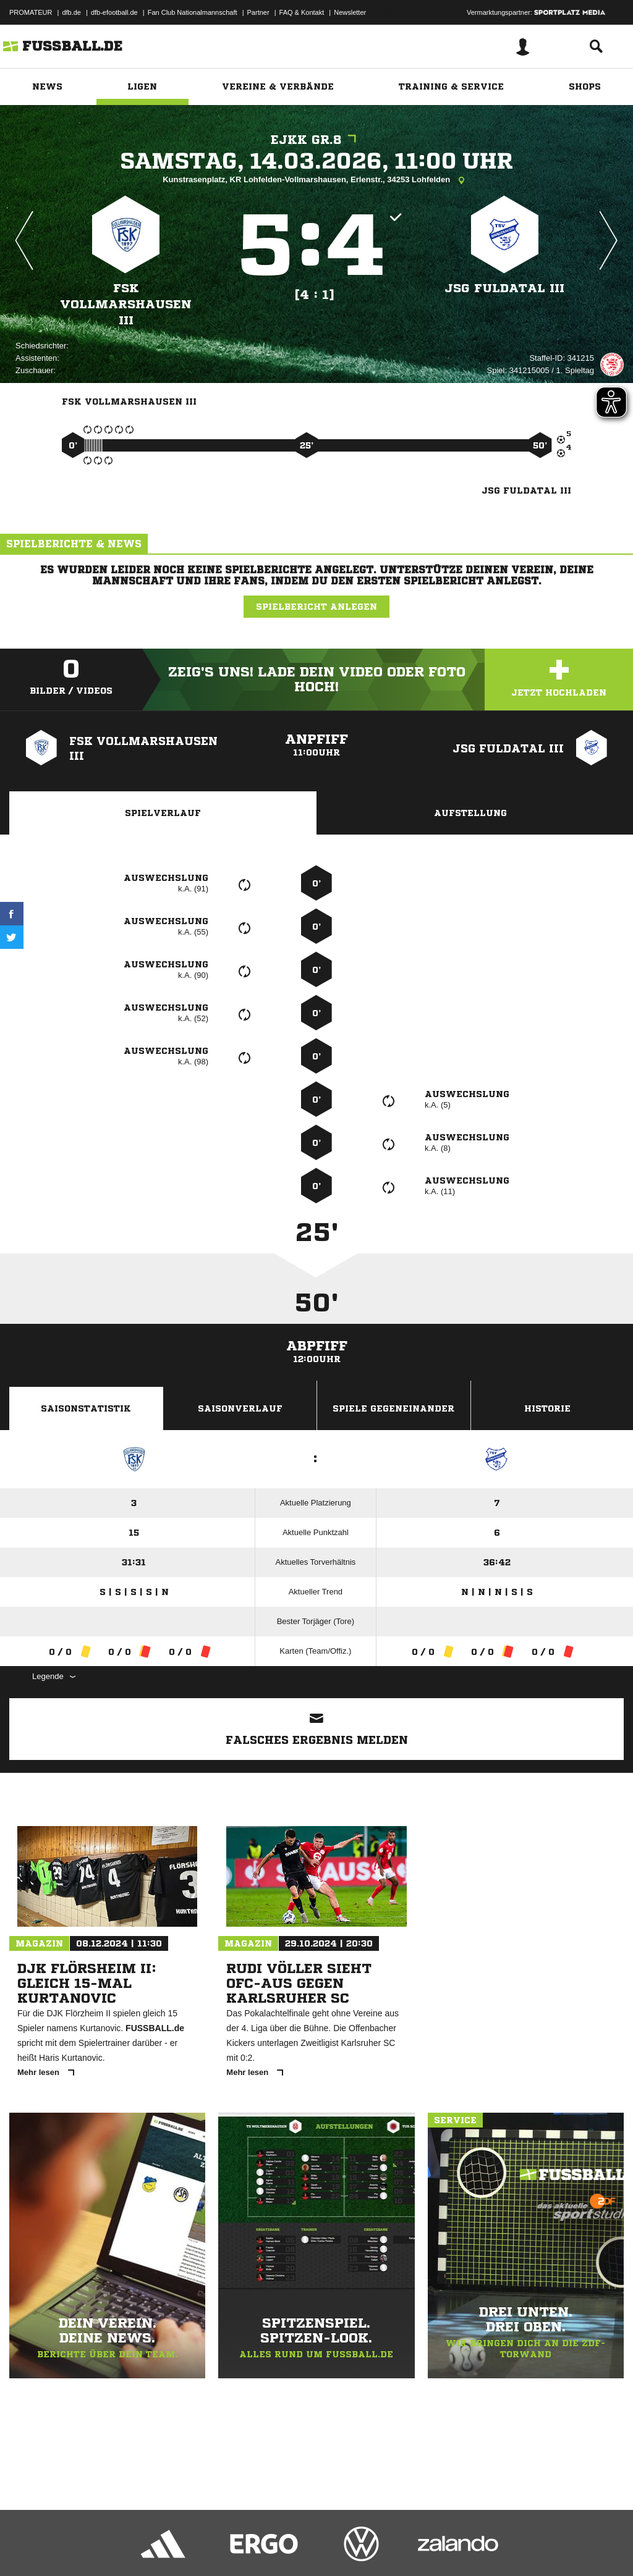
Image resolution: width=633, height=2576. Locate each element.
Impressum (26, 2547)
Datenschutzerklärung (87, 2547)
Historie (547, 1408)
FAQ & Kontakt (302, 12)
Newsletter (350, 12)
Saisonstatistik (86, 1408)
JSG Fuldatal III (504, 288)
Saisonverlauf (240, 1408)
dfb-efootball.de (114, 12)
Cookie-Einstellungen (371, 2547)
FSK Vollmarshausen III (126, 304)
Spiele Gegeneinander (393, 1408)
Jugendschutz (231, 2547)
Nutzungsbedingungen (164, 2547)
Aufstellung (470, 813)
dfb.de (71, 12)
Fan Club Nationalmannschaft (192, 12)
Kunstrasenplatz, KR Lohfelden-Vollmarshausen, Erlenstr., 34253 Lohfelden (316, 180)
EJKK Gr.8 (316, 139)
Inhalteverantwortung (296, 2547)
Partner (258, 12)
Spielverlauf (163, 813)
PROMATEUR (30, 12)
